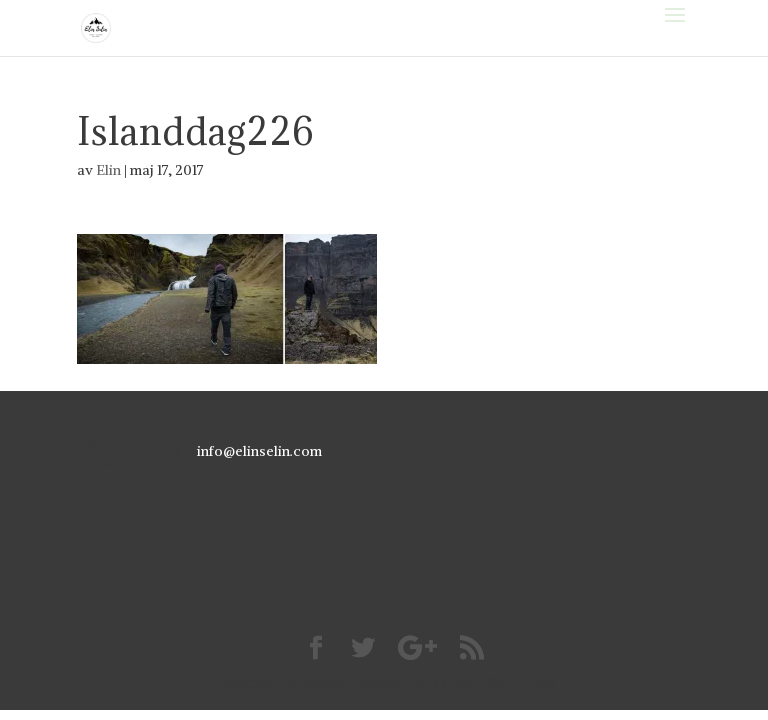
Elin (108, 170)
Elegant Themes (349, 682)
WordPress (519, 682)
